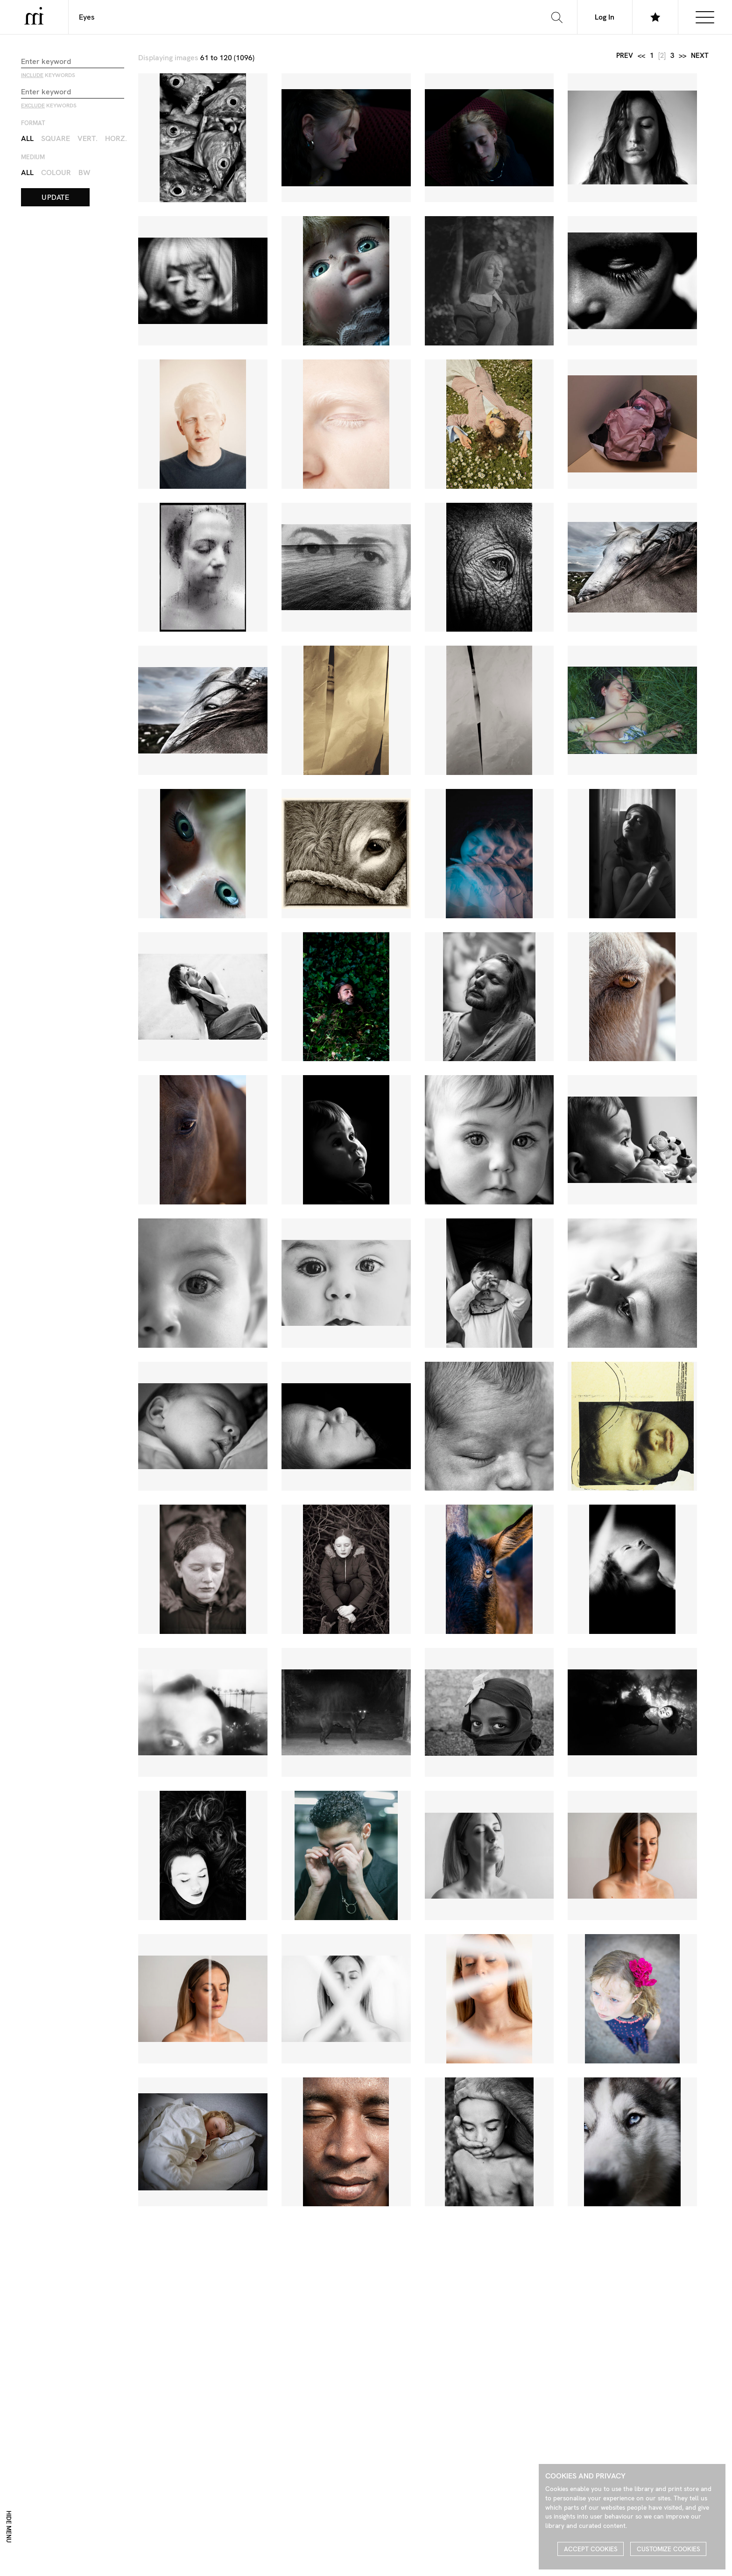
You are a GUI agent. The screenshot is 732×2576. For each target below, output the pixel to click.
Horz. (116, 138)
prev (624, 55)
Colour (56, 172)
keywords (48, 75)
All (27, 138)
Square (55, 138)
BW (84, 172)
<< (641, 55)
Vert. (87, 138)
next (700, 55)
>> (682, 55)
